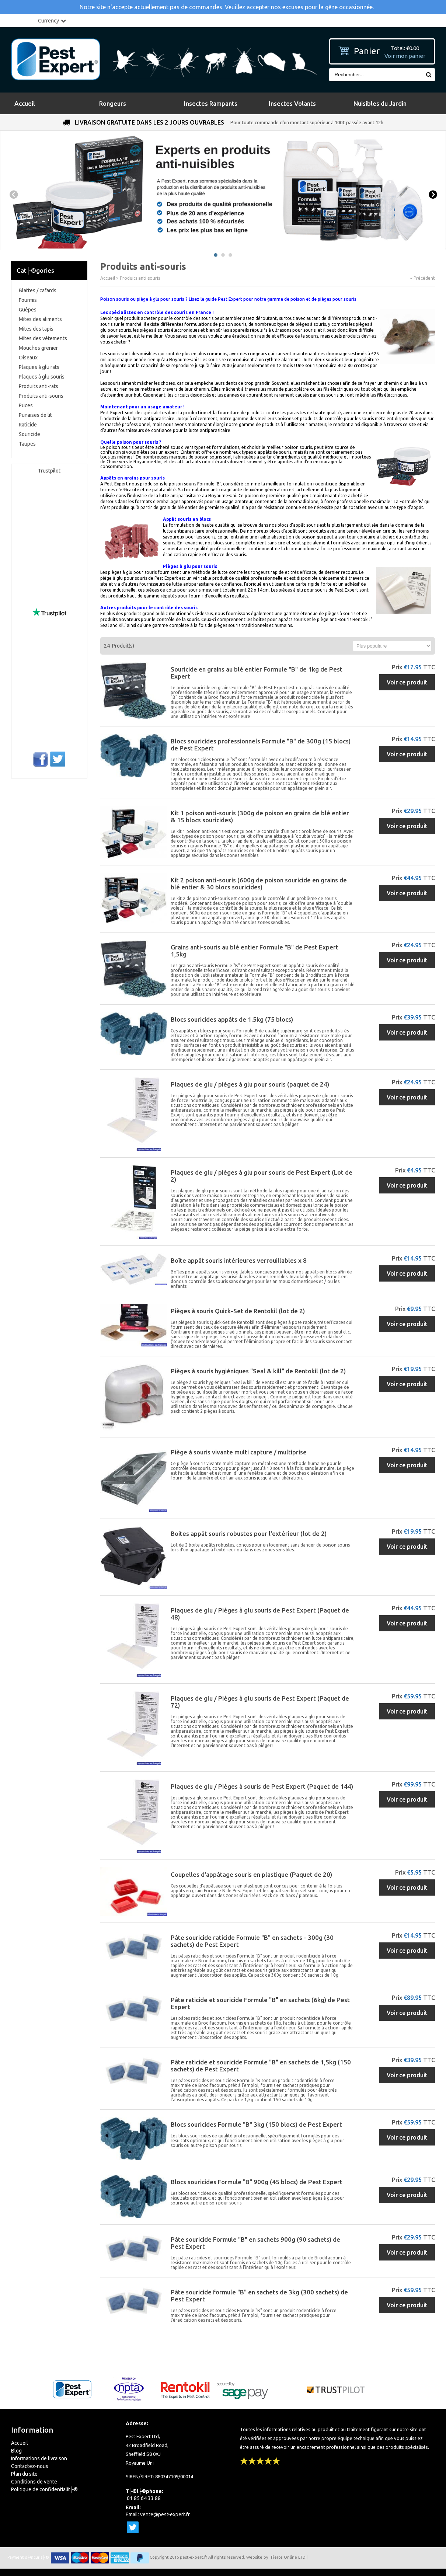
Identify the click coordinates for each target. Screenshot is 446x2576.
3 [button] (230, 255)
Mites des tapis (36, 329)
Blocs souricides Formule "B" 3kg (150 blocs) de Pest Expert (256, 2124)
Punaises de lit (35, 415)
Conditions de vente (34, 2482)
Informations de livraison (39, 2458)
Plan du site (24, 2474)
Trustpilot (49, 471)
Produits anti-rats (38, 386)
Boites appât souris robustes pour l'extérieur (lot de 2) (249, 1533)
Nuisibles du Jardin (380, 103)
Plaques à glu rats (39, 367)
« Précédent (422, 278)
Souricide (29, 434)
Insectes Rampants (210, 103)
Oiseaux (28, 357)
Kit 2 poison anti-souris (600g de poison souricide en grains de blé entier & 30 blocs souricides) (259, 883)
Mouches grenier (38, 348)
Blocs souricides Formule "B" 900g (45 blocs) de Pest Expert (256, 2181)
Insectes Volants (292, 103)
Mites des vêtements (43, 338)
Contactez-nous (29, 2466)
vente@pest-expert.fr (165, 2514)
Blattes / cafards (37, 290)
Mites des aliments (40, 319)
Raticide (28, 425)
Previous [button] (13, 194)
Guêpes (27, 310)
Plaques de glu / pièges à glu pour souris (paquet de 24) (250, 1084)
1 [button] (215, 255)
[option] (223, 190)
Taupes (27, 444)
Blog (16, 2451)
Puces (26, 405)
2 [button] (223, 255)
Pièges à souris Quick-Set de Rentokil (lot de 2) (238, 1310)
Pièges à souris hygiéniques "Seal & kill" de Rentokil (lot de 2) (258, 1370)
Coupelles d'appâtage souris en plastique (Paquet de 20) (251, 1874)
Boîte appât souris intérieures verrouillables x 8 (239, 1260)
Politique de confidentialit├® (44, 2489)
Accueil (24, 103)
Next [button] (432, 194)
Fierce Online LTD (288, 2557)
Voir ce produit (407, 682)
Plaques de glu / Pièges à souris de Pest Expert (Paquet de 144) (262, 1786)
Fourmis (28, 300)
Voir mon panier (404, 56)
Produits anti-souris (41, 396)
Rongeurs (112, 103)
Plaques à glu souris (42, 377)
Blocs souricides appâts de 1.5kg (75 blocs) (232, 1019)
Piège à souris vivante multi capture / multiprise (239, 1452)
